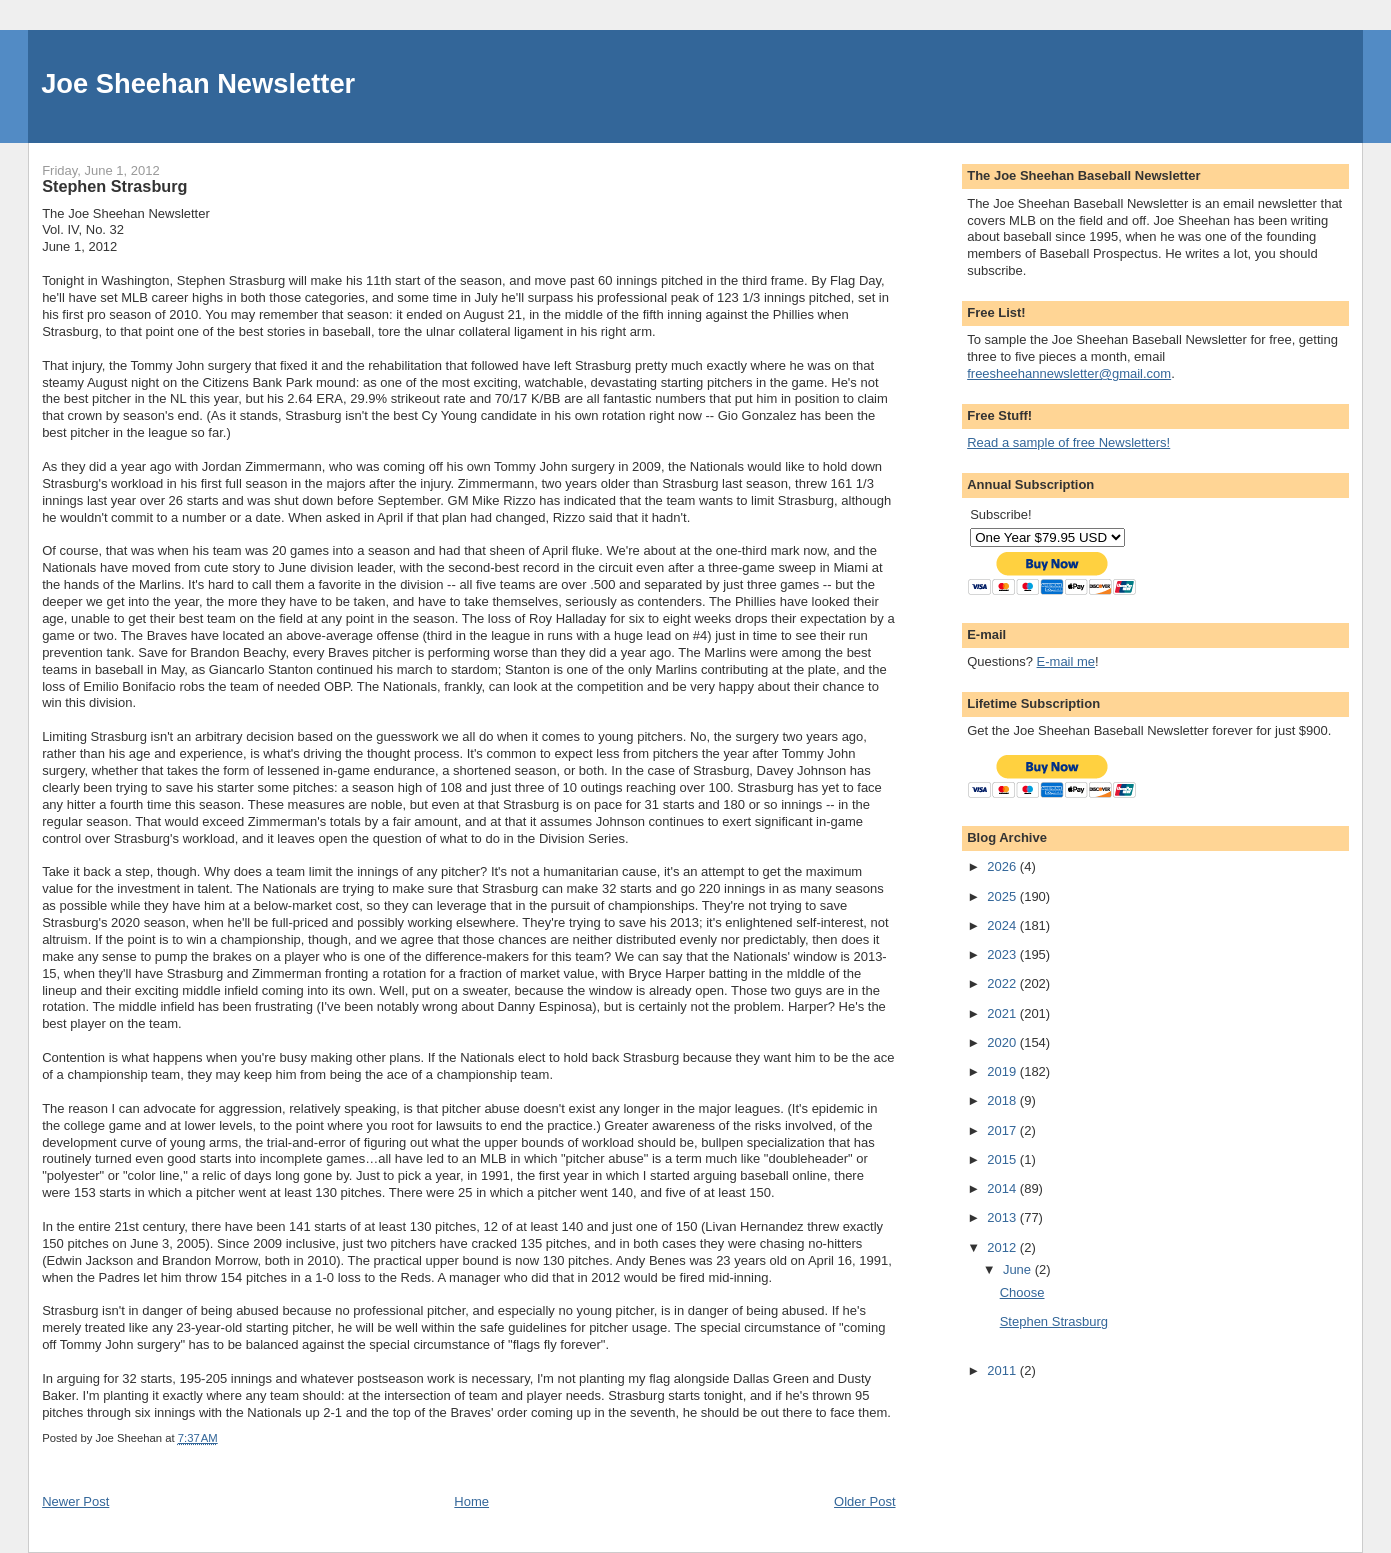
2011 (1003, 1370)
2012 (1003, 1247)
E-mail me (1066, 661)
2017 (1003, 1130)
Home (471, 1501)
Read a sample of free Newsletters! (1068, 442)
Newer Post (75, 1501)
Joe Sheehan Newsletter (198, 83)
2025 (1003, 896)
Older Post (864, 1501)
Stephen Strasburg (1054, 1321)
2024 (1003, 925)
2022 (1003, 983)
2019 (1003, 1071)
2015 (1003, 1159)
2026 (1003, 866)
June (1019, 1269)
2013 (1003, 1217)
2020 (1003, 1042)
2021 (1003, 1013)
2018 (1003, 1100)
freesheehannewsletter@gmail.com (1069, 373)
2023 (1003, 954)
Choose (1022, 1292)
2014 (1003, 1188)
